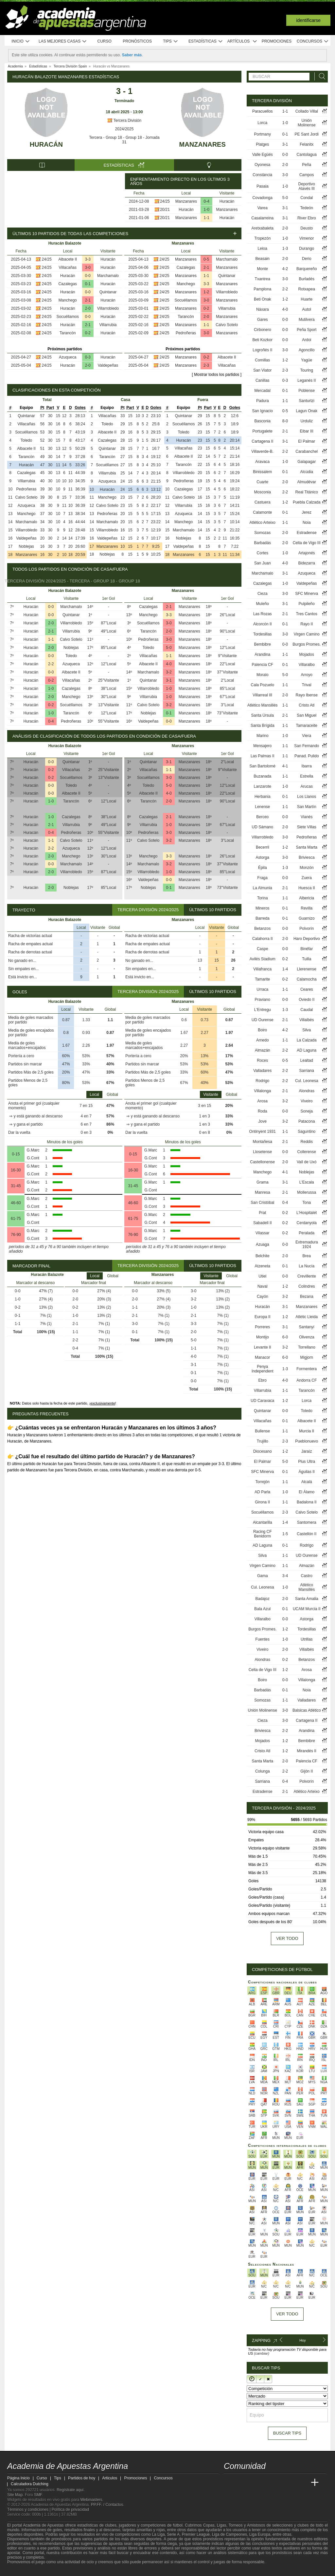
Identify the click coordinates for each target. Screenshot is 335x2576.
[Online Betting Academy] (266, 2482)
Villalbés (306, 1020)
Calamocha (307, 979)
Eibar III (306, 431)
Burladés (306, 279)
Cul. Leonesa (306, 1080)
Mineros (263, 908)
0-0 (88, 275)
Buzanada (262, 776)
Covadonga (263, 197)
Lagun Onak (306, 411)
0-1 (88, 284)
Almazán (262, 1050)
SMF (38, 2495)
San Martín (306, 806)
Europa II (263, 1317)
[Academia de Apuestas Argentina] (229, 2482)
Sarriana (306, 1070)
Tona (306, 1202)
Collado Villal (306, 111)
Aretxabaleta (262, 228)
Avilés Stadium (262, 959)
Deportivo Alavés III (306, 186)
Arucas (307, 786)
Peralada (306, 1233)
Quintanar (108, 292)
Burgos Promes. (306, 644)
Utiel (262, 1276)
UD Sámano (262, 827)
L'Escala (306, 1182)
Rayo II (306, 624)
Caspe (262, 949)
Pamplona (262, 289)
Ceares (306, 989)
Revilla (306, 908)
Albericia (306, 898)
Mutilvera (307, 319)
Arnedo (262, 1040)
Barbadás (262, 543)
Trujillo (262, 1441)
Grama (262, 1182)
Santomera (306, 1522)
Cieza (262, 593)
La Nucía (306, 1266)
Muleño (262, 603)
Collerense (306, 1152)
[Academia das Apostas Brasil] (253, 2482)
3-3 (88, 259)
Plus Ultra (306, 1461)
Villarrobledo (108, 308)
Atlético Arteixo (262, 522)
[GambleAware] (24, 2570)
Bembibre (262, 644)
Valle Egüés (262, 154)
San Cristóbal (262, 1202)
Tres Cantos (306, 614)
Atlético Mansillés (262, 705)
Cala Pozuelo (262, 685)
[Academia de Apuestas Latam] (290, 2482)
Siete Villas (306, 827)
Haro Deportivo (306, 938)
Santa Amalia (306, 1598)
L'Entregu (262, 1009)
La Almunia (262, 888)
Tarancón (68, 333)
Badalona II (307, 1502)
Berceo (262, 817)
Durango (306, 248)
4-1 (285, 766)
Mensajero (262, 746)
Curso (104, 41)
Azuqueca (67, 357)
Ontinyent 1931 (262, 1131)
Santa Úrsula (262, 715)
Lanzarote (262, 786)
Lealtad (306, 1060)
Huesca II (306, 888)
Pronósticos (137, 41)
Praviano (262, 999)
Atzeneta (262, 1266)
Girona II (262, 1502)
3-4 (285, 1575)
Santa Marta (306, 847)
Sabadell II (262, 1223)
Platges (262, 144)
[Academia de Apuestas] (278, 2482)
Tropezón (262, 238)
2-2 (51, 664)
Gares (262, 319)
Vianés (306, 817)
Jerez (306, 512)
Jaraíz (306, 1451)
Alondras (306, 1091)
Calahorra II (262, 938)
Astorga (262, 857)
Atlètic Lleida (306, 1317)
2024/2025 (124, 129)
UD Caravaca (262, 1400)
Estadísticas (205, 41)
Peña (306, 164)
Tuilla (306, 959)
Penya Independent (262, 1368)
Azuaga (262, 1244)
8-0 (285, 421)
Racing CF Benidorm (262, 1533)
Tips (170, 41)
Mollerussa (306, 1192)
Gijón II (306, 1771)
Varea (262, 208)
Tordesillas (262, 634)
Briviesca (307, 857)
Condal (306, 197)
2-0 (88, 308)
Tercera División (124, 120)
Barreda (263, 918)
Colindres (306, 1286)
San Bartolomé (262, 766)
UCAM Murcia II (307, 1609)
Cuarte (262, 482)
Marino (262, 735)
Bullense (262, 1431)
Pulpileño (307, 603)
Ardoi (306, 340)
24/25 (165, 201)
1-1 (206, 217)
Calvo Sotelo (227, 324)
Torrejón (263, 1482)
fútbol (177, 2525)
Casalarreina (262, 218)
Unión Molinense (307, 122)
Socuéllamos (67, 316)
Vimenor (306, 238)
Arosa (262, 1101)
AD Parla (262, 1492)
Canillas (263, 380)
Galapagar (306, 461)
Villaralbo (307, 664)
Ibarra (307, 766)
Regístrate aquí (70, 2490)
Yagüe (306, 360)
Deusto (306, 228)
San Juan (262, 563)
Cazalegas (67, 284)
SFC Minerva (306, 593)
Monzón (307, 867)
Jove (262, 1121)
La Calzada (307, 1040)
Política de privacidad (70, 2509)
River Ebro (306, 218)
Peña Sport (306, 329)
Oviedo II (306, 999)
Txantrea (262, 279)
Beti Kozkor (263, 340)
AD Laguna (306, 1050)
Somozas (262, 532)
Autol (306, 309)
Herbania (263, 796)
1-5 (285, 1534)
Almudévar (306, 482)
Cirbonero (262, 329)
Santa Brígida (262, 725)
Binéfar (306, 949)
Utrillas (307, 1639)
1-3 (285, 248)
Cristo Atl (306, 705)
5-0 (168, 647)
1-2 (206, 292)
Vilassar (262, 1233)
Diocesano (262, 1451)
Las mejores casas (63, 41)
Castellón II (306, 1534)
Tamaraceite (306, 725)
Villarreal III (262, 695)
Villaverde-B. (262, 451)
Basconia (263, 421)
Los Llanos (306, 796)
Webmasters (91, 2499)
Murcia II (306, 1431)
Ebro (262, 1380)
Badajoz (263, 1598)
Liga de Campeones (229, 2534)
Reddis (307, 1141)
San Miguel (306, 715)
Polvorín (306, 928)
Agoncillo (307, 350)
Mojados (306, 654)
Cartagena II (262, 441)
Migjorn (306, 1357)
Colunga (262, 1771)
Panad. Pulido (306, 756)
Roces (262, 1060)
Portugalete (263, 431)
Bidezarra (306, 563)
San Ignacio (262, 411)
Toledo (26, 440)
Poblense (306, 390)
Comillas (262, 360)
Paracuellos (262, 111)
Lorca (262, 122)
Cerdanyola (307, 1223)
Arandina (262, 654)
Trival (306, 685)
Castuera (263, 502)
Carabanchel (306, 451)
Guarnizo (307, 918)
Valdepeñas (108, 365)
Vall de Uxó (306, 1162)
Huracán (46, 144)
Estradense (307, 532)
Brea (307, 1256)
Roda (262, 1111)
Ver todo (287, 1938)
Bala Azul (262, 1609)
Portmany (262, 134)
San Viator (262, 370)
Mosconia (262, 492)
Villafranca (262, 969)
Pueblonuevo (306, 1441)
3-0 (88, 267)
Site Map (15, 2495)
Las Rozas (262, 614)
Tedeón (306, 208)
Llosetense (262, 1152)
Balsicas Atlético (306, 1710)
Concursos (313, 41)
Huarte (306, 299)
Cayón (262, 1296)
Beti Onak (262, 299)
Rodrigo (262, 1080)
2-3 (206, 365)
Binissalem (262, 471)
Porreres (262, 1327)
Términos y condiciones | (29, 2509)
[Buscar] (320, 76)
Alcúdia (306, 471)
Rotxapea (306, 289)
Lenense (262, 806)
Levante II (262, 1347)
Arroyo (306, 674)
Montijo (262, 1337)
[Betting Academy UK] (302, 2482)
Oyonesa (262, 164)
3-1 (168, 680)
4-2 (285, 269)
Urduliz (307, 421)
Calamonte (262, 512)
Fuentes (263, 1639)
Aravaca (262, 461)
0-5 (206, 259)
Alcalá (306, 1482)
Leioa (262, 248)
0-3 (88, 357)
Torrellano (306, 1347)
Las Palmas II (262, 756)
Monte (262, 269)
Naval (262, 1286)
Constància (262, 175)
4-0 (168, 664)
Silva (306, 1030)
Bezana (306, 1296)
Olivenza (306, 1337)
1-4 (285, 969)
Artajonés (306, 553)
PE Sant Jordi (307, 134)
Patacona (306, 1121)
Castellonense (262, 1162)
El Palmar (306, 441)
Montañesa (262, 1141)
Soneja (307, 1111)
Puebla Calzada (307, 502)
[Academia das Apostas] (241, 2482)
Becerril (262, 847)
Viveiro (306, 1101)
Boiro (262, 1030)
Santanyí (306, 1327)
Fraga (262, 877)
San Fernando (306, 746)
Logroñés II (262, 350)
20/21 (165, 209)
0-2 (88, 333)
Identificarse (308, 20)
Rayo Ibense (307, 695)
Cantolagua (307, 154)
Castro (306, 1575)
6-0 (285, 1337)
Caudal (306, 1009)
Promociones (276, 41)
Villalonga (262, 1091)
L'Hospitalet (306, 1212)
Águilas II (307, 1471)
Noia (307, 522)
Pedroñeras (186, 333)
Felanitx (306, 144)
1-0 (206, 209)
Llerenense (306, 969)
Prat (262, 1212)
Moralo (262, 674)
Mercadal (263, 390)
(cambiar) (261, 2353)
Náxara (262, 309)
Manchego (68, 300)
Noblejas (26, 546)
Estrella (306, 776)
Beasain (263, 258)
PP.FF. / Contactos (107, 2504)
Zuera (307, 877)
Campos (306, 175)
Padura (262, 400)
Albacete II (67, 259)
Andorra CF (306, 1380)
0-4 (206, 201)
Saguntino (306, 1131)
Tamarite (262, 979)
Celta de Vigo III (307, 543)
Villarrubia (107, 324)
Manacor (262, 1357)
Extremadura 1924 (306, 1244)
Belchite (263, 1256)
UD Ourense (262, 1020)
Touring (306, 370)
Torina (262, 898)
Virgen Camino (307, 634)
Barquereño (306, 269)
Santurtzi (306, 400)
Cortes (262, 553)
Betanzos (262, 928)
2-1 (88, 300)
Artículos (242, 41)
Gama (262, 1575)
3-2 (168, 672)
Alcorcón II (262, 624)
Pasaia (262, 186)
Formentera (306, 1369)
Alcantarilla (262, 1522)
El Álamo (306, 1492)
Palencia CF (262, 664)
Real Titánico (306, 492)
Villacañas (68, 267)
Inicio (20, 41)
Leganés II (306, 380)
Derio (306, 258)
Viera (306, 735)
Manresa (262, 1192)
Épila (262, 867)
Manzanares (202, 144)
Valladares (262, 1070)
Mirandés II (306, 1751)
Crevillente (306, 1276)
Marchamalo (108, 275)
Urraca (262, 989)
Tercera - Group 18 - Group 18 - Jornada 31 (124, 139)
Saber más (132, 55)
